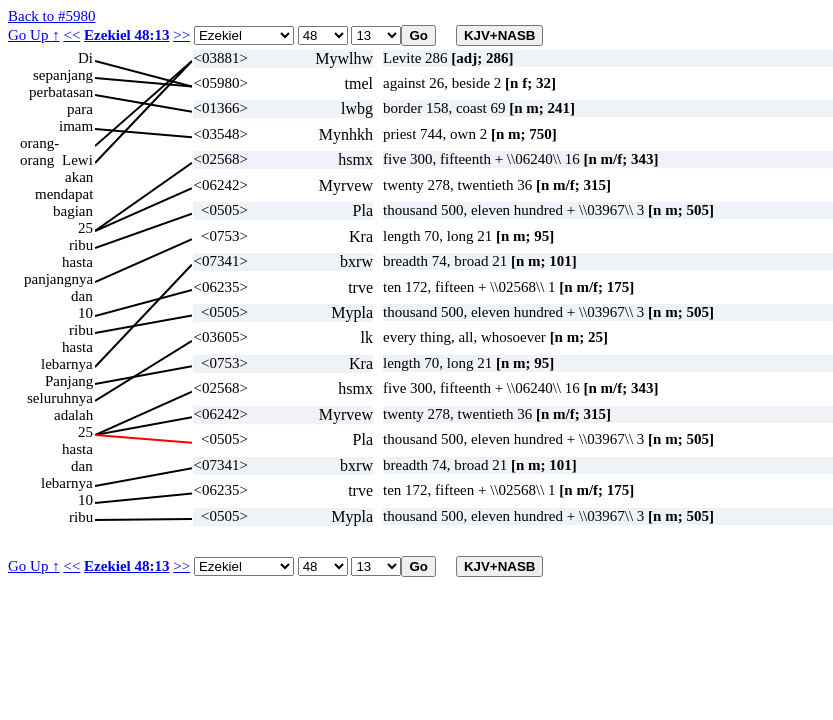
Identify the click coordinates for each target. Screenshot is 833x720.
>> (181, 35)
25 (85, 228)
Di (85, 58)
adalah (73, 415)
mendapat (64, 194)
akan (79, 177)
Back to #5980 (52, 16)
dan (82, 296)
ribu (81, 245)
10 (85, 313)
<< (71, 35)
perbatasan (61, 92)
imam (76, 126)
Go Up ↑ (34, 35)
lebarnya (67, 364)
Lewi (77, 160)
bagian (73, 211)
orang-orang (39, 143)
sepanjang (63, 75)
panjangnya (58, 279)
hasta (77, 262)
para (80, 109)
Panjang (69, 381)
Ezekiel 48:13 (126, 35)
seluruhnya (60, 398)
